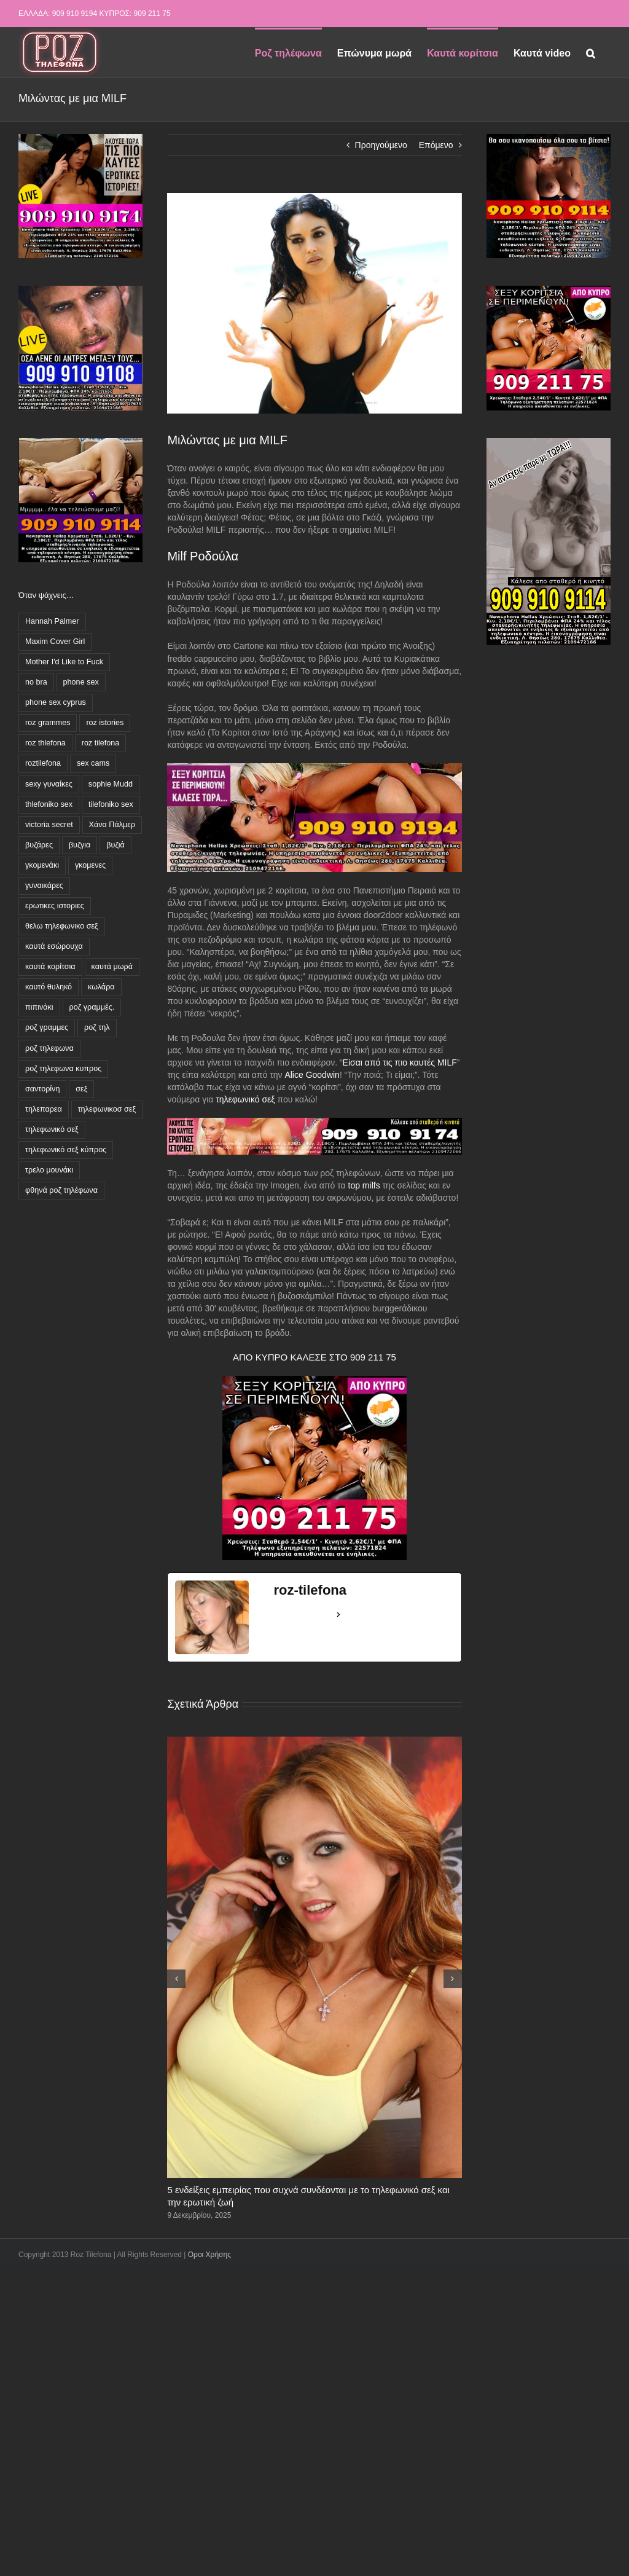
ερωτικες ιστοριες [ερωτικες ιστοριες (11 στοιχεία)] (54, 905)
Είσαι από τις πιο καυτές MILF (400, 1062)
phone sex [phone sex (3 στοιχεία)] (81, 682)
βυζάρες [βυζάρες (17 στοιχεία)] (39, 845)
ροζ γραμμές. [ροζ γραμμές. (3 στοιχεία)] (92, 1007)
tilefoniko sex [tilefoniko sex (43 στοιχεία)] (110, 804)
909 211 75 (152, 13)
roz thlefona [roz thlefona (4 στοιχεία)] (45, 743)
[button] (590, 52)
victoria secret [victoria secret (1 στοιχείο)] (49, 824)
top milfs (364, 1185)
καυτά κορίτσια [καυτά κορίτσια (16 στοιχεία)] (50, 966)
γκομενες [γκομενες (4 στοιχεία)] (90, 865)
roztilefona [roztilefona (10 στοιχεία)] (43, 763)
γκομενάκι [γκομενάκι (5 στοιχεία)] (42, 865)
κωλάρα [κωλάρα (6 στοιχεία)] (101, 987)
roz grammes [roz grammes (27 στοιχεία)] (47, 722)
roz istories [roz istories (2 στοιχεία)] (104, 722)
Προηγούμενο (381, 145)
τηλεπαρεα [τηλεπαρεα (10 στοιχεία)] (43, 1109)
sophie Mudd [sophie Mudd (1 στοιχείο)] (110, 784)
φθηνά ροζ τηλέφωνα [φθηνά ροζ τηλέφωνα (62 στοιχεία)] (61, 1190)
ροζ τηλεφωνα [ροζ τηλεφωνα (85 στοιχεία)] (49, 1048)
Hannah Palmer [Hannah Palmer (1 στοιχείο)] (52, 621)
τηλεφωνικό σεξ (245, 1099)
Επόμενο (436, 145)
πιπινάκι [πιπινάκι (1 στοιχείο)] (39, 1007)
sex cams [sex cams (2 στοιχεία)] (93, 763)
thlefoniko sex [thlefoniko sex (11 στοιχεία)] (48, 804)
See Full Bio (303, 1614)
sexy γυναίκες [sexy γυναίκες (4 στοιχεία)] (48, 784)
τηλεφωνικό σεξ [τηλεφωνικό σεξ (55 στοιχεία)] (52, 1129)
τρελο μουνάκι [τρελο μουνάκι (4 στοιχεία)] (49, 1170)
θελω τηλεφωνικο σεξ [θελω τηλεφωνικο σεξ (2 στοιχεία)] (61, 926)
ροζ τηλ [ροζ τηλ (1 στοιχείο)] (97, 1027)
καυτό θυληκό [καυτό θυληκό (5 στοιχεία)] (48, 987)
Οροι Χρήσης (209, 2254)
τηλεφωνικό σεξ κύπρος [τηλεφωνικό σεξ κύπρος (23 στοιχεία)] (65, 1149)
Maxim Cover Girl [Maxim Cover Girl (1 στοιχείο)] (55, 641)
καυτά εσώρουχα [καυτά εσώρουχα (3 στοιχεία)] (54, 946)
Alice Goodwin (312, 1075)
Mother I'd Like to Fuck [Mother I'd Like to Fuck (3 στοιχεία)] (64, 662)
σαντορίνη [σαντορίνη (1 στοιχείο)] (42, 1089)
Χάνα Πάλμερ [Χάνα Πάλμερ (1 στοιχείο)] (112, 824)
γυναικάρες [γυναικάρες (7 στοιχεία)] (44, 885)
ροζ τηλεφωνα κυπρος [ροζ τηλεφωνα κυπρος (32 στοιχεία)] (63, 1068)
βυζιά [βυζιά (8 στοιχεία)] (115, 845)
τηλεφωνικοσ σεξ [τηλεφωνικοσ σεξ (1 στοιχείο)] (107, 1109)
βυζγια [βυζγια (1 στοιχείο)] (80, 845)
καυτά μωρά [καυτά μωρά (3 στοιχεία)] (112, 966)
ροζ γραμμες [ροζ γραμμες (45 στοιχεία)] (46, 1027)
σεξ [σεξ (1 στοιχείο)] (81, 1089)
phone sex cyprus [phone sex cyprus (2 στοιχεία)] (55, 702)
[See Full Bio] (338, 1615)
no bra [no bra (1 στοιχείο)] (36, 682)
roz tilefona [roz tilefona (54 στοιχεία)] (101, 743)
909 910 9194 (74, 13)
